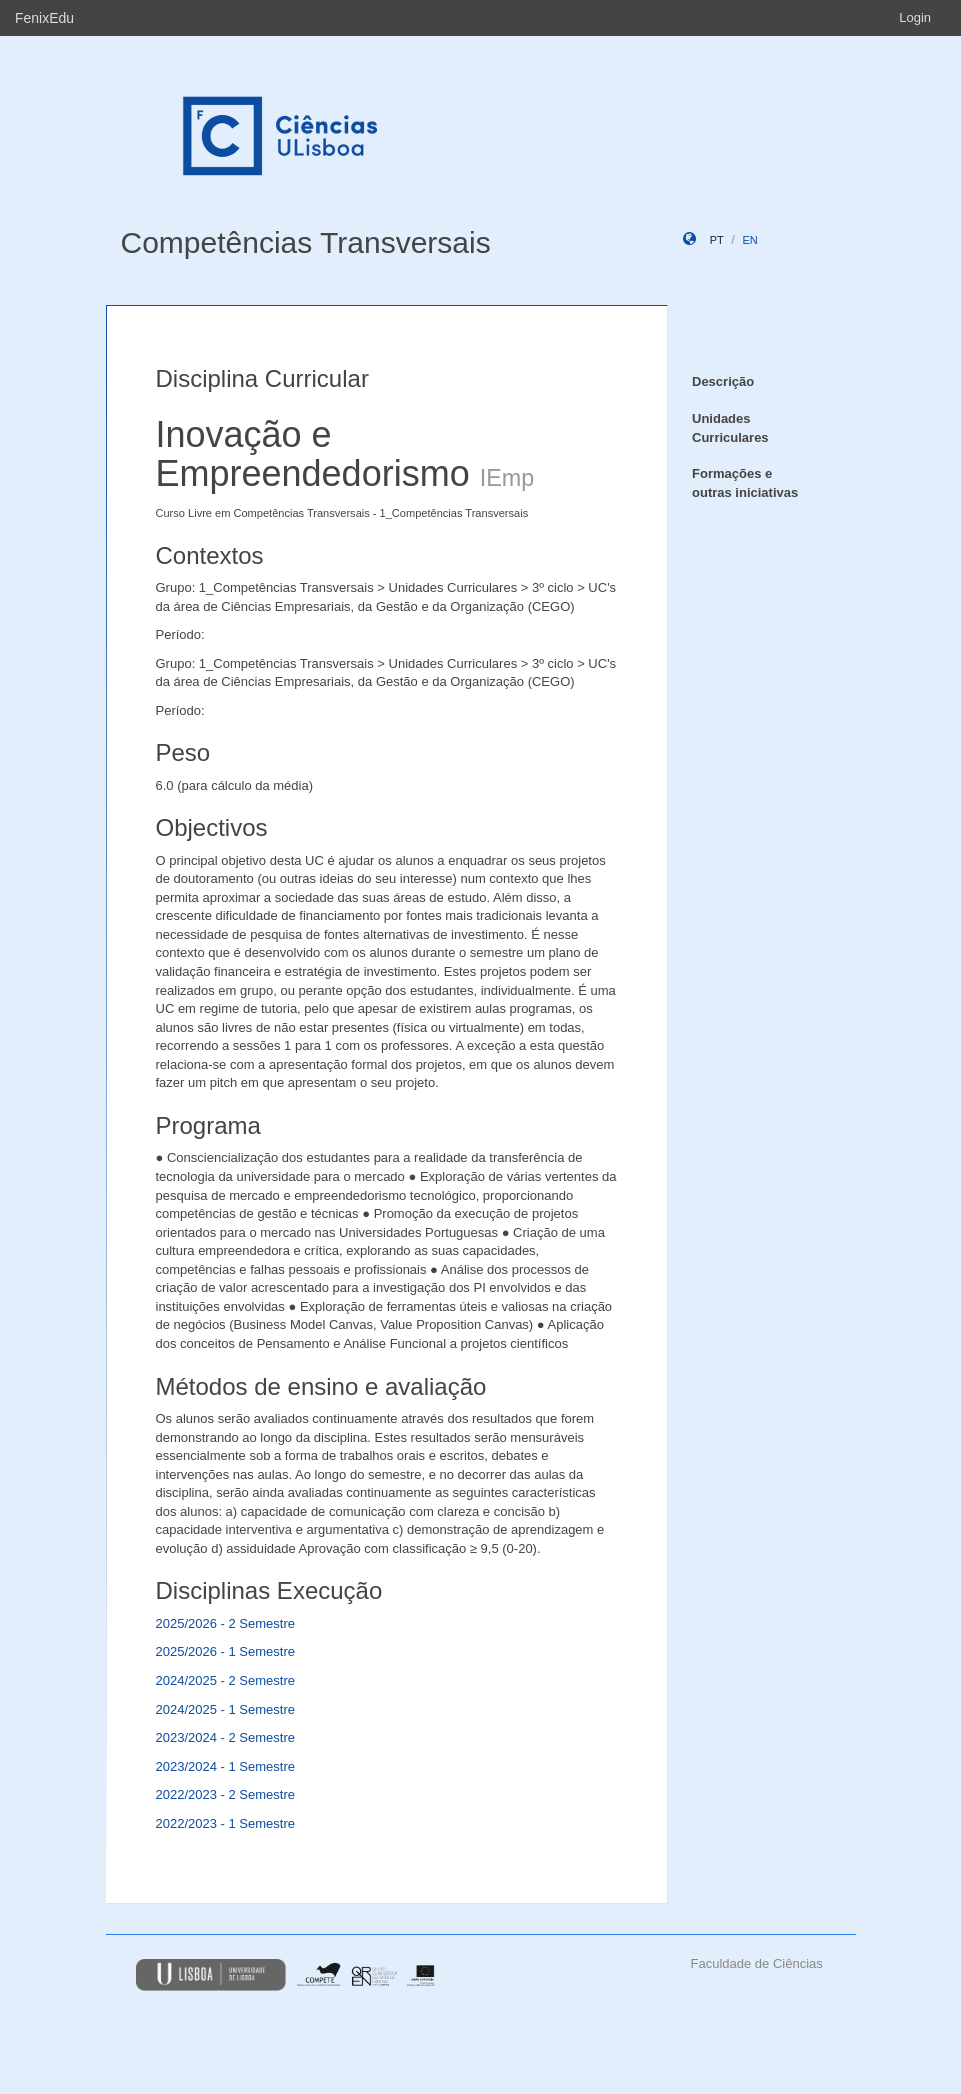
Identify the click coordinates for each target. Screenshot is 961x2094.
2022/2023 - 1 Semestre (225, 1823)
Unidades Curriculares (730, 428)
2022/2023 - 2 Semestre (225, 1794)
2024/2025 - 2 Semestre (225, 1680)
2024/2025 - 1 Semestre (225, 1709)
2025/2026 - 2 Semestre (225, 1623)
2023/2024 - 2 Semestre (225, 1737)
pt (717, 240)
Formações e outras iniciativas (745, 483)
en (749, 240)
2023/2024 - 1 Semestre (225, 1766)
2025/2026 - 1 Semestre (225, 1651)
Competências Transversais (306, 242)
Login (915, 17)
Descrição (723, 381)
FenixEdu (44, 18)
